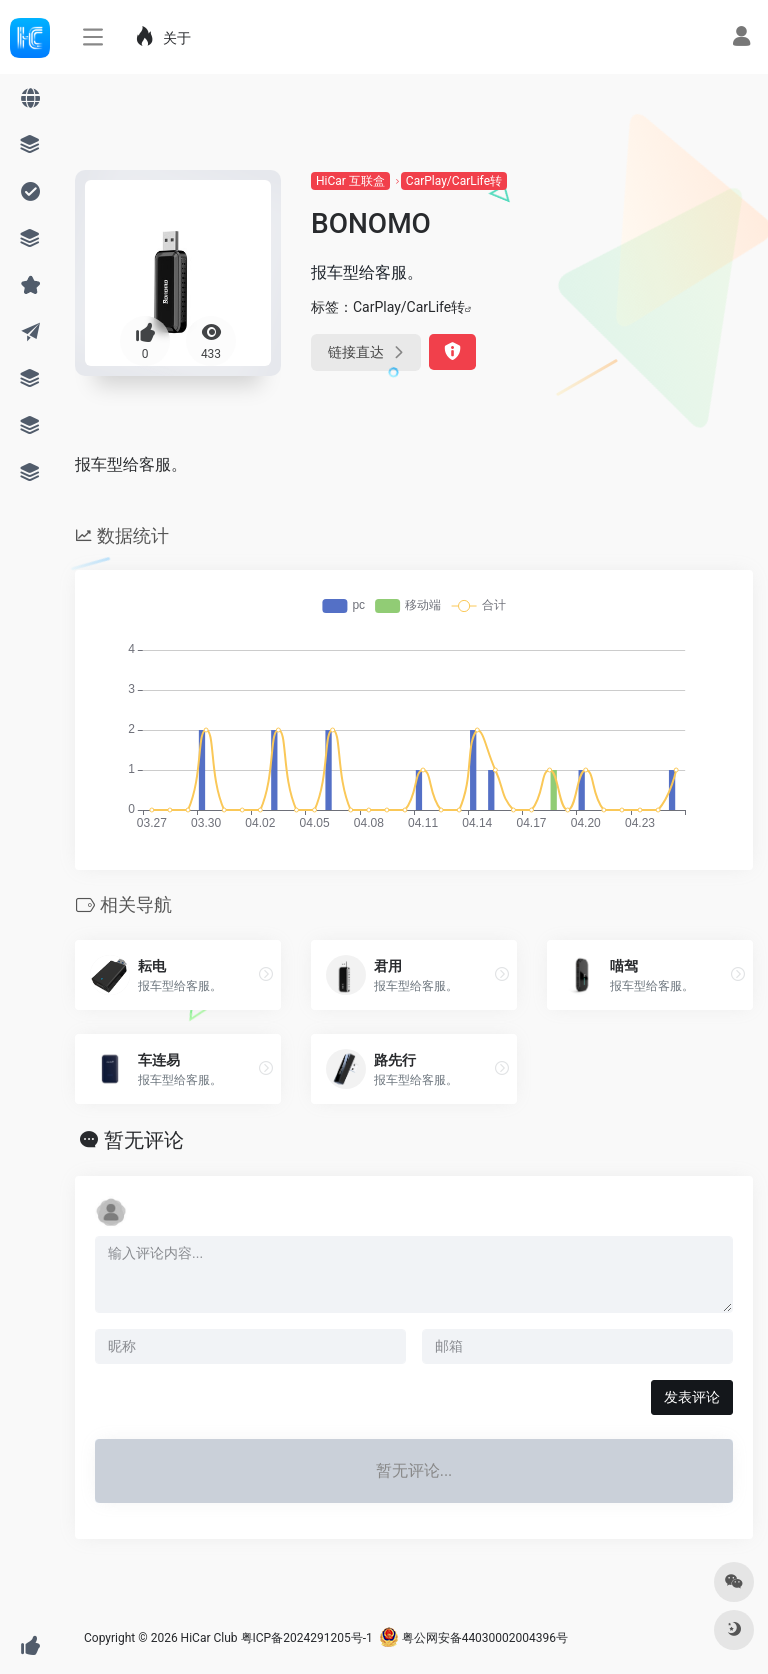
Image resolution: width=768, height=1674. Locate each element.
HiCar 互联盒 (350, 181)
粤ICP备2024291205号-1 (307, 1638)
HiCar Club (209, 1638)
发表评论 (692, 1397)
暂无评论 (144, 1140)
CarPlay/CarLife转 (454, 181)
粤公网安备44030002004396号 (473, 1638)
